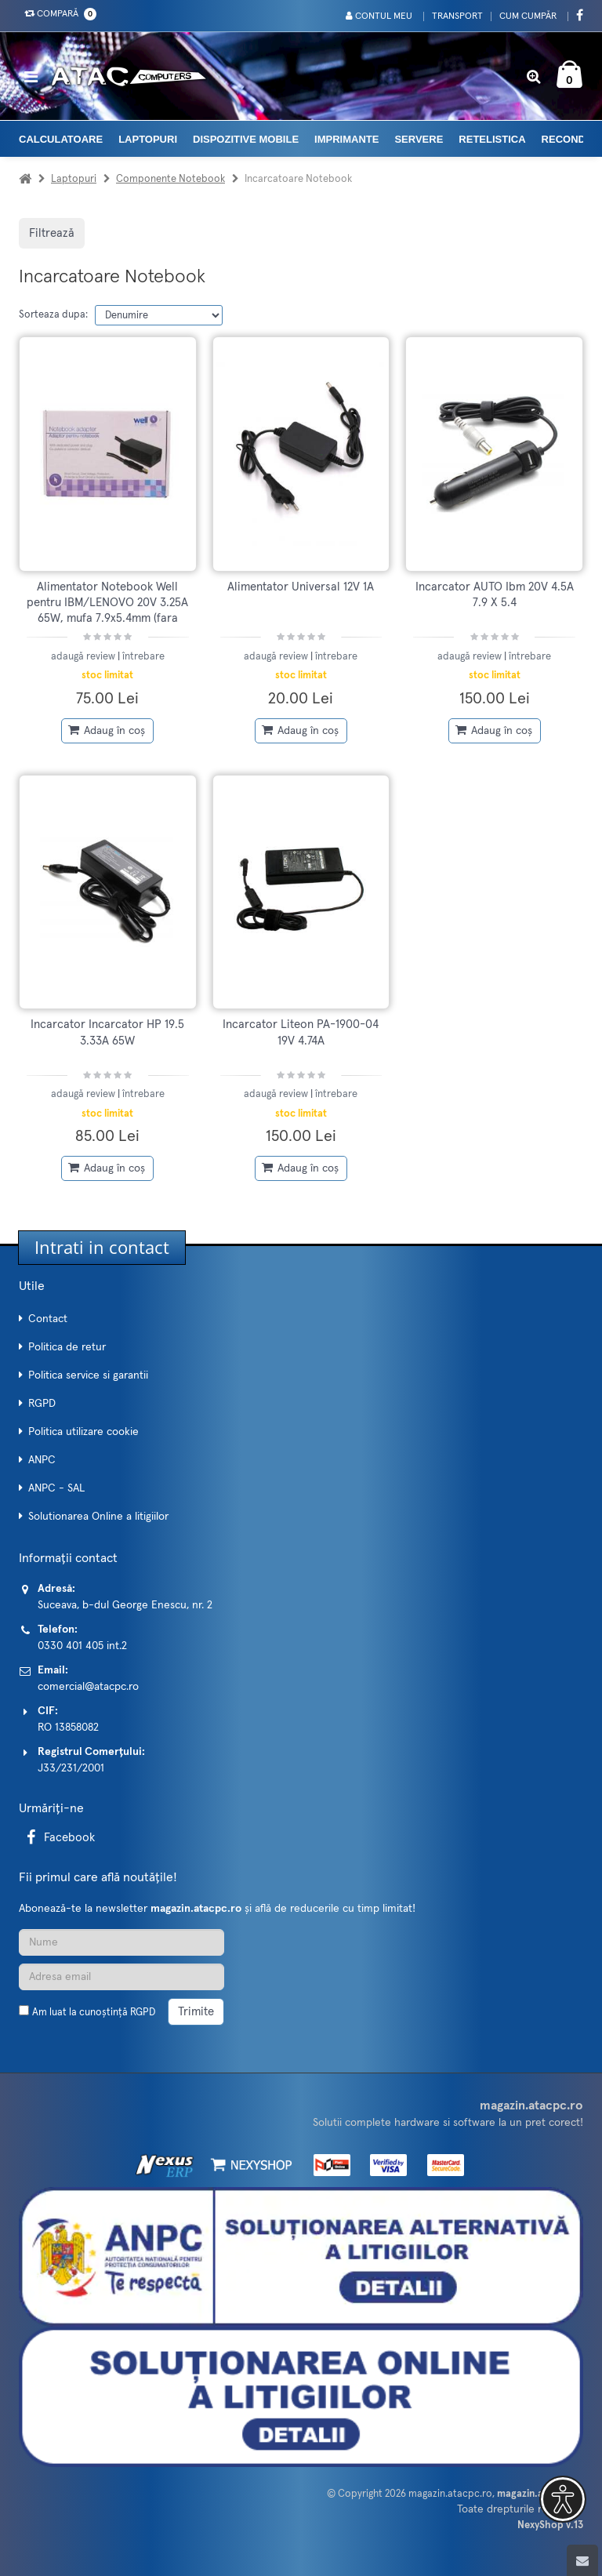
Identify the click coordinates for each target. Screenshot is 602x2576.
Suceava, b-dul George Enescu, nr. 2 (125, 1605)
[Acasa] (25, 179)
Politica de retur (67, 1347)
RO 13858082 (68, 1727)
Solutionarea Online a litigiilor (98, 1516)
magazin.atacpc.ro (450, 2494)
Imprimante (346, 139)
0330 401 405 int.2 (82, 1645)
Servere (418, 139)
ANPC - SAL (56, 1488)
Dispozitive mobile (246, 139)
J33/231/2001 (71, 1768)
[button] (560, 2499)
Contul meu (378, 16)
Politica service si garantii (88, 1375)
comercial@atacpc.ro (88, 1686)
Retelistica (492, 139)
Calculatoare (61, 139)
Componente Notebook (170, 179)
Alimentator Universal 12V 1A (300, 587)
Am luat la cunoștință (93, 2012)
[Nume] (121, 1942)
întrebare (143, 657)
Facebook (58, 1838)
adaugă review (84, 657)
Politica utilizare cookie (83, 1431)
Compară (57, 14)
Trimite (196, 2012)
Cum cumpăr (528, 16)
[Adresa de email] (121, 1977)
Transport (457, 16)
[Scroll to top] (582, 2560)
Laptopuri (147, 139)
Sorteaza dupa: (53, 315)
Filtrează (51, 233)
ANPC (42, 1460)
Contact (47, 1318)
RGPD (42, 1403)
